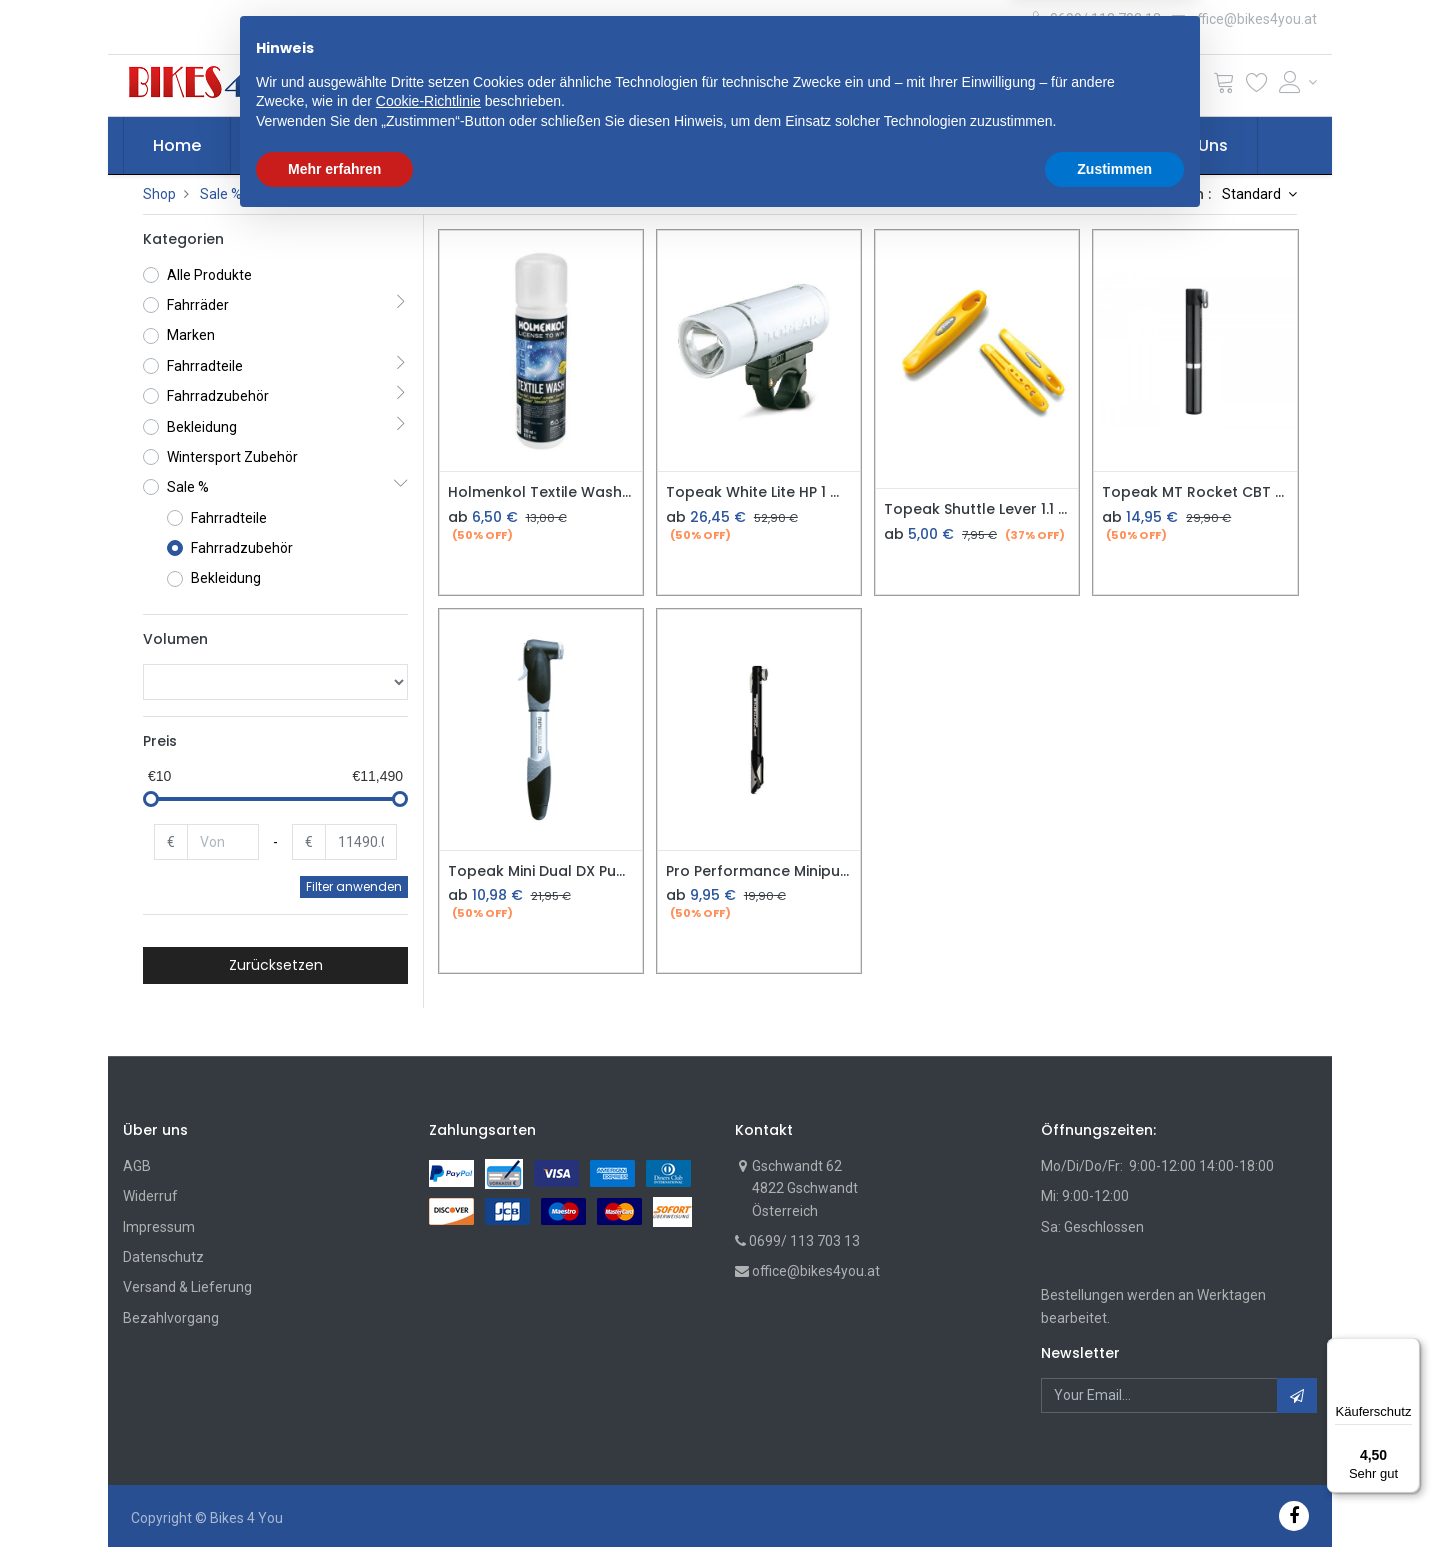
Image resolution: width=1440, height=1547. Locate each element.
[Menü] (1408, 1350)
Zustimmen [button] (1114, 1492)
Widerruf (150, 1196)
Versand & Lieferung (187, 1287)
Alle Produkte (209, 275)
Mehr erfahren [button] (334, 1492)
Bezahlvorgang (171, 1318)
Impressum (159, 1227)
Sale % (221, 194)
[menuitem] (177, 146)
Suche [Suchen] (965, 85)
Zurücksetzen (276, 965)
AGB (137, 1166)
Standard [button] (1253, 194)
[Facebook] (1294, 1515)
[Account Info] (1298, 82)
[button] (463, 85)
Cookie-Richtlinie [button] (428, 1425)
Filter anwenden (354, 886)
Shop (159, 194)
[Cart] (1224, 86)
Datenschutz (163, 1257)
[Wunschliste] (1257, 86)
